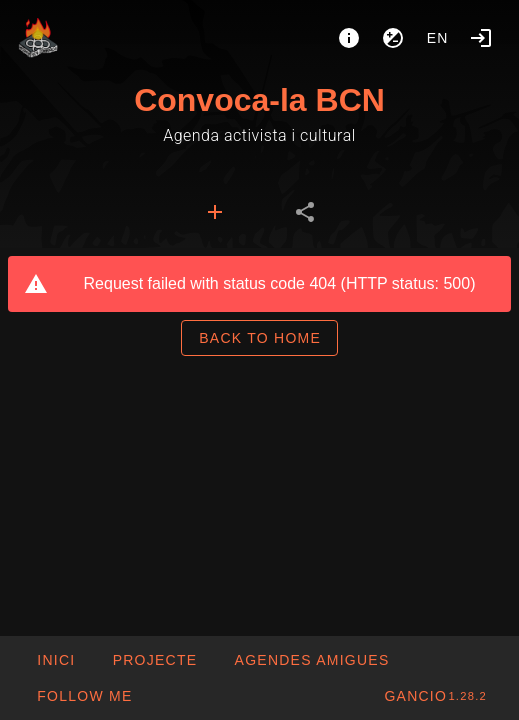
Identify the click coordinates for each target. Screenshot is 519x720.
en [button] (438, 38)
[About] (349, 38)
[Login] (481, 38)
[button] (311, 660)
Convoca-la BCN (259, 100)
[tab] (215, 212)
